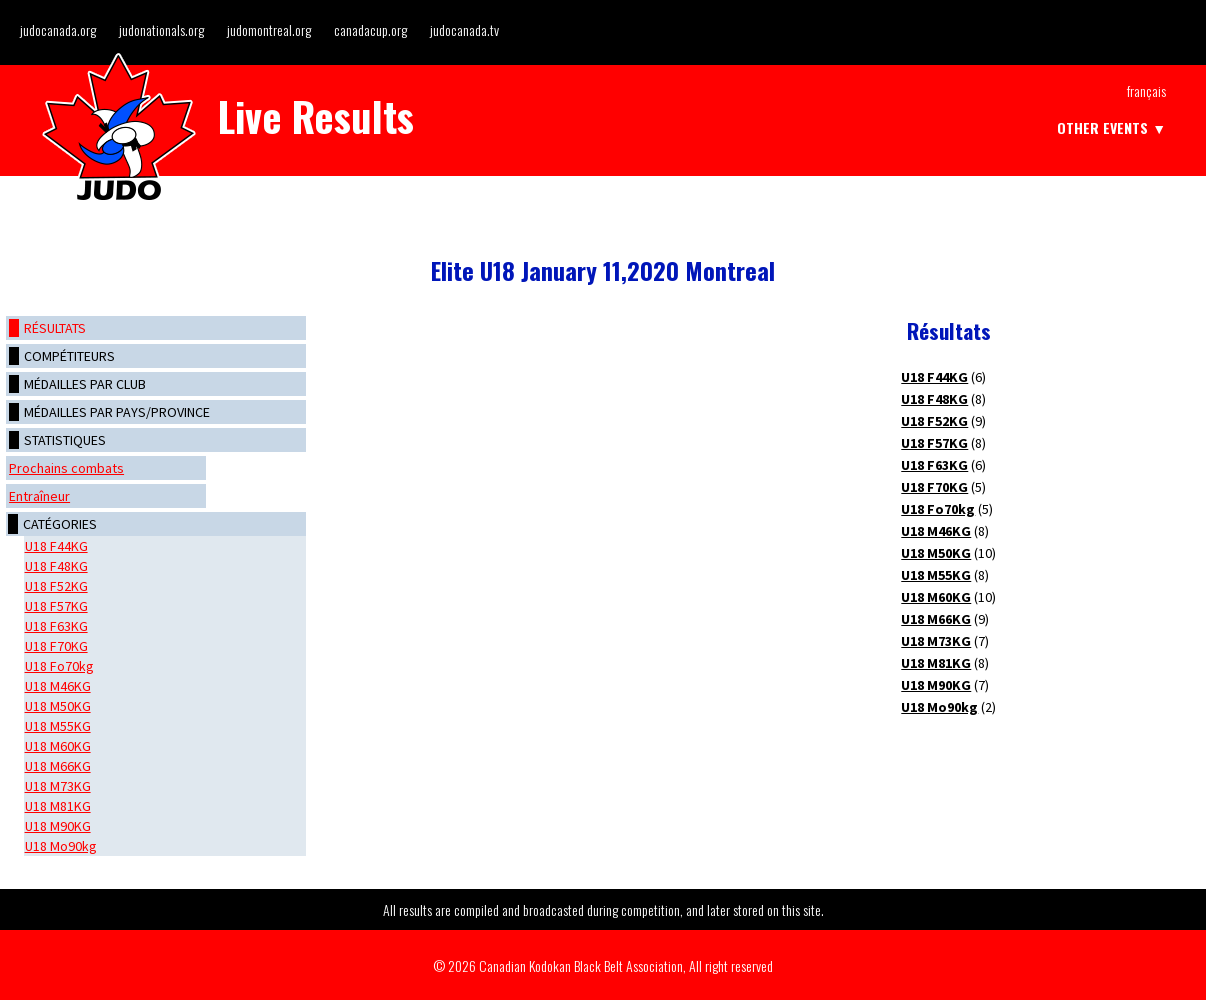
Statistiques (65, 440)
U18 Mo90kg (61, 846)
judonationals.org (161, 29)
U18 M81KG (58, 806)
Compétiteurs (69, 356)
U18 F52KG (56, 586)
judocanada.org (58, 29)
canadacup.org (370, 29)
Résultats (55, 328)
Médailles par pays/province (117, 412)
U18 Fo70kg (59, 666)
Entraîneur (39, 496)
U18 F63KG (56, 626)
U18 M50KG (58, 706)
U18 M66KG (58, 766)
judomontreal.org (269, 29)
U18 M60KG (58, 746)
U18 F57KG (56, 606)
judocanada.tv (464, 29)
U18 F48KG (56, 566)
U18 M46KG (58, 686)
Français (1146, 90)
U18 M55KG (58, 726)
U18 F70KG (56, 646)
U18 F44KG (56, 546)
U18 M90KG (58, 826)
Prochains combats (66, 468)
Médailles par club (85, 384)
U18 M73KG (58, 786)
